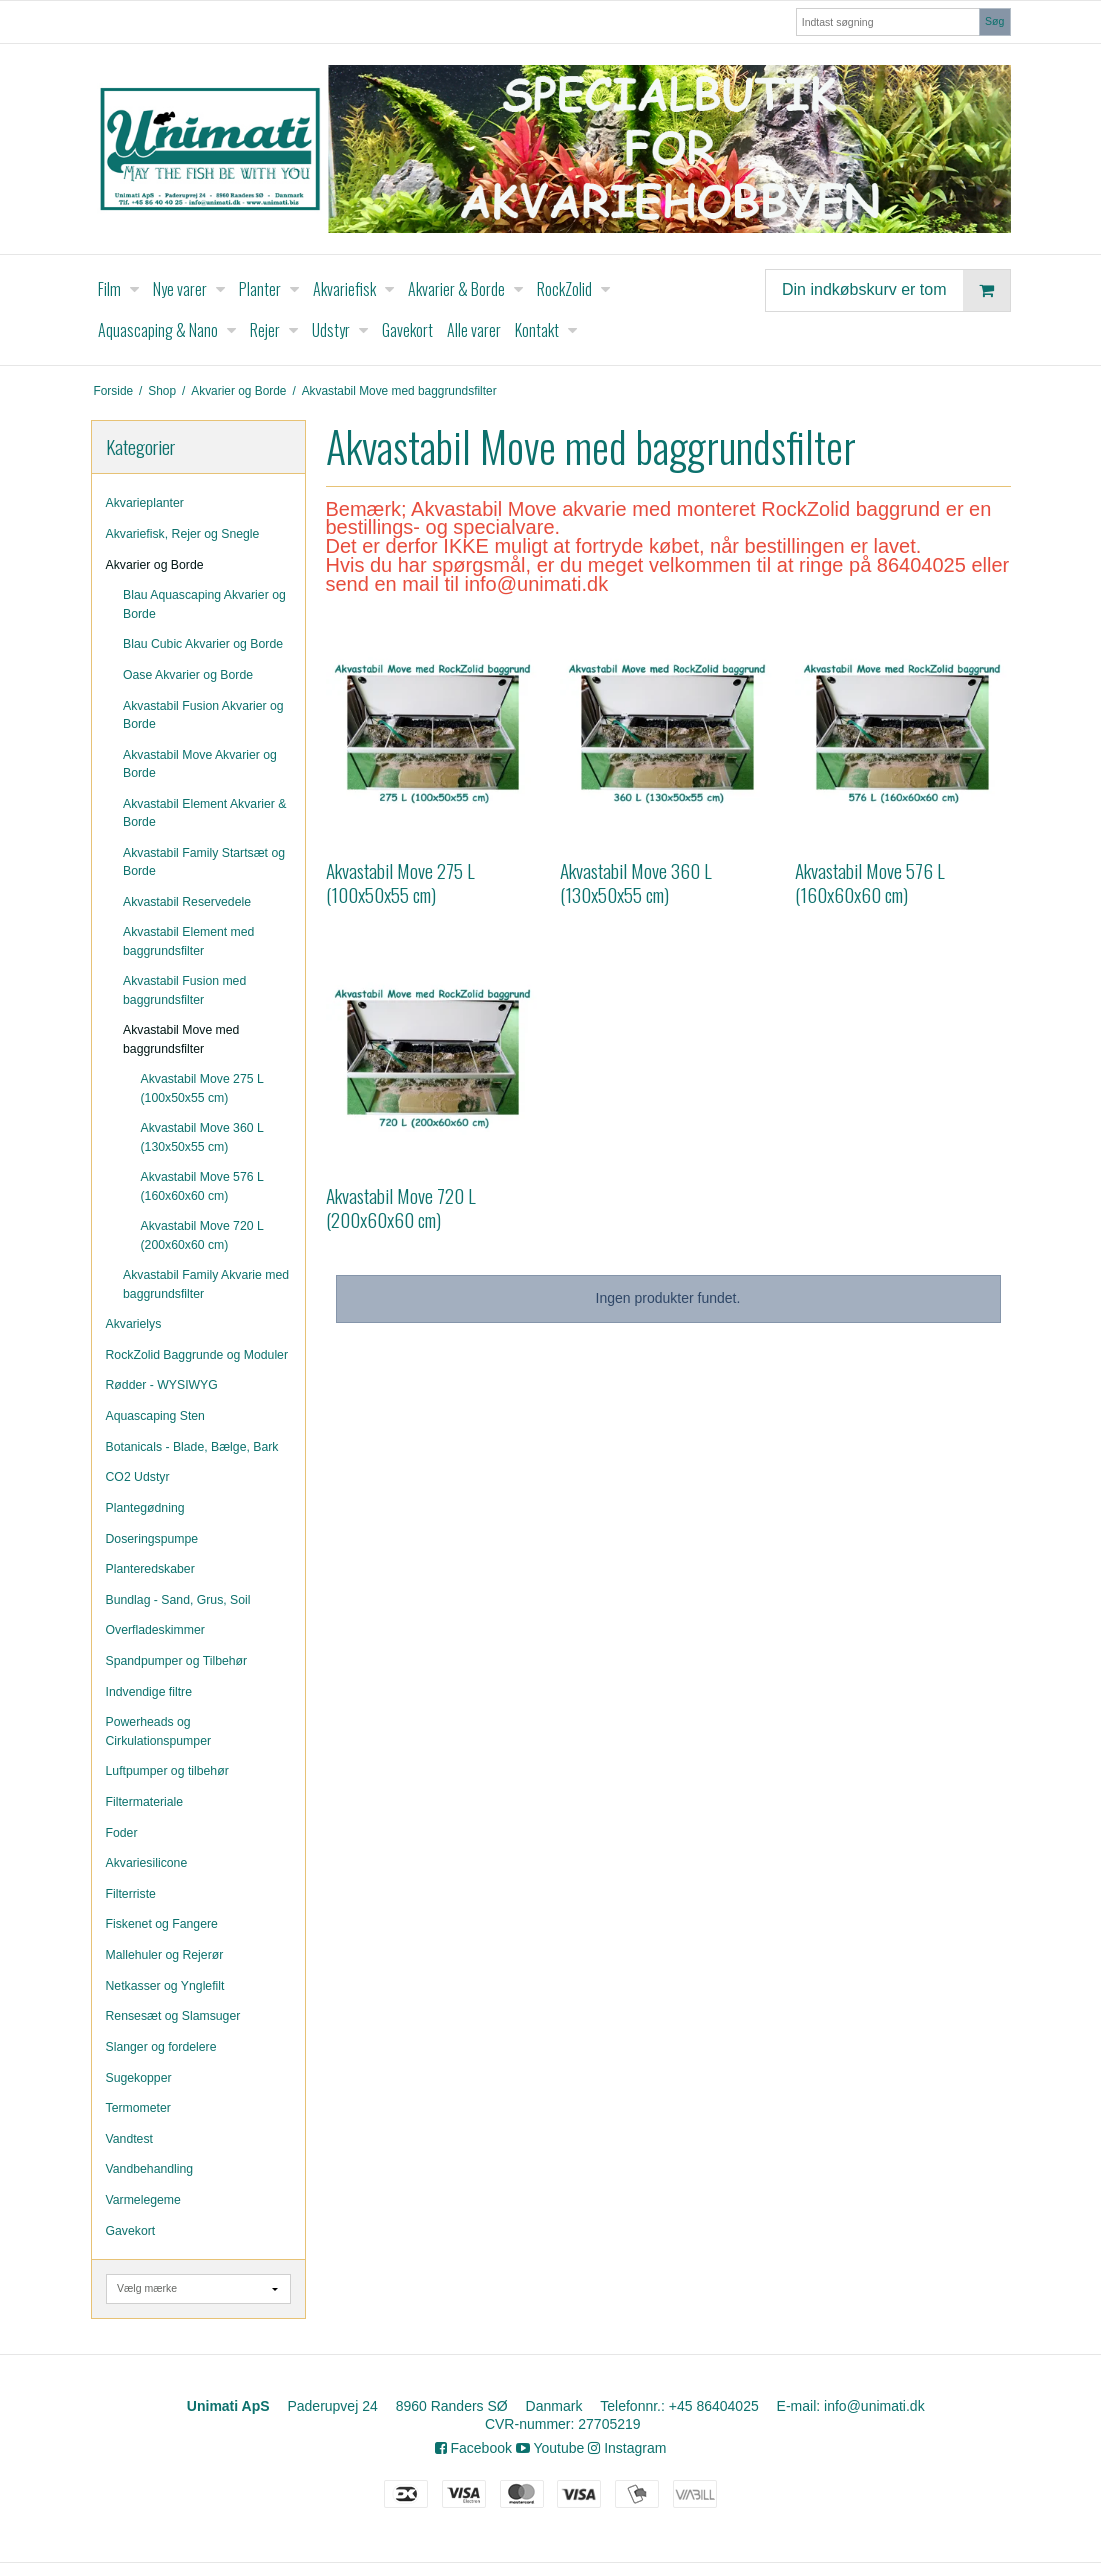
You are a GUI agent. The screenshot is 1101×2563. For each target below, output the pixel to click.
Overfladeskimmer (155, 1630)
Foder (122, 1833)
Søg (994, 21)
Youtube (550, 2448)
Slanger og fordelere (161, 2047)
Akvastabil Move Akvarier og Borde (200, 764)
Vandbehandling (150, 2169)
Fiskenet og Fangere (162, 1924)
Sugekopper (139, 2078)
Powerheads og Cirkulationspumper (159, 1731)
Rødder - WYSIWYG (162, 1385)
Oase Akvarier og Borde (188, 675)
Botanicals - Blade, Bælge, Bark (192, 1447)
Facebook (473, 2448)
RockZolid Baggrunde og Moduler (197, 1355)
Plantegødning (145, 1508)
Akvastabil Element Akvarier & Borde (204, 813)
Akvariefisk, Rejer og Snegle (183, 534)
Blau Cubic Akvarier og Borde (203, 644)
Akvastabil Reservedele (187, 902)
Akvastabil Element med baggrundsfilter (188, 941)
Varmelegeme (143, 2200)
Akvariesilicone (147, 1863)
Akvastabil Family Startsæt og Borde (204, 862)
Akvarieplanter (145, 503)
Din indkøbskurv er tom (896, 290)
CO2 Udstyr (138, 1477)
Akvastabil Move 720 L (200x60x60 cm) (202, 1235)
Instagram (627, 2448)
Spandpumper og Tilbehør (177, 1661)
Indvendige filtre (149, 1692)
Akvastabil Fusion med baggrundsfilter (184, 990)
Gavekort (131, 2231)
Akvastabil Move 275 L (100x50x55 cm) (202, 1088)
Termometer (138, 2108)
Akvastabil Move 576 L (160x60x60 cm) (202, 1186)
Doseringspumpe (152, 1539)
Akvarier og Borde (155, 565)
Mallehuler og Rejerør (165, 1955)
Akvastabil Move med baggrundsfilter (181, 1039)
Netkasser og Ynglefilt (165, 1986)
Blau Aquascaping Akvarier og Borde (204, 604)
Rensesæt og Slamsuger (173, 2016)
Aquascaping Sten (155, 1416)
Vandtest (129, 2139)
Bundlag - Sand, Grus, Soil (178, 1600)
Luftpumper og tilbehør (167, 1771)
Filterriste (131, 1894)
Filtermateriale (145, 1802)
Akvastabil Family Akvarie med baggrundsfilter (206, 1284)
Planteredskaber (150, 1569)
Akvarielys (134, 1324)
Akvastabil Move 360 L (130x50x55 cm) (202, 1137)
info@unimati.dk (874, 2406)
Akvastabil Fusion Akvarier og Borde (203, 715)
